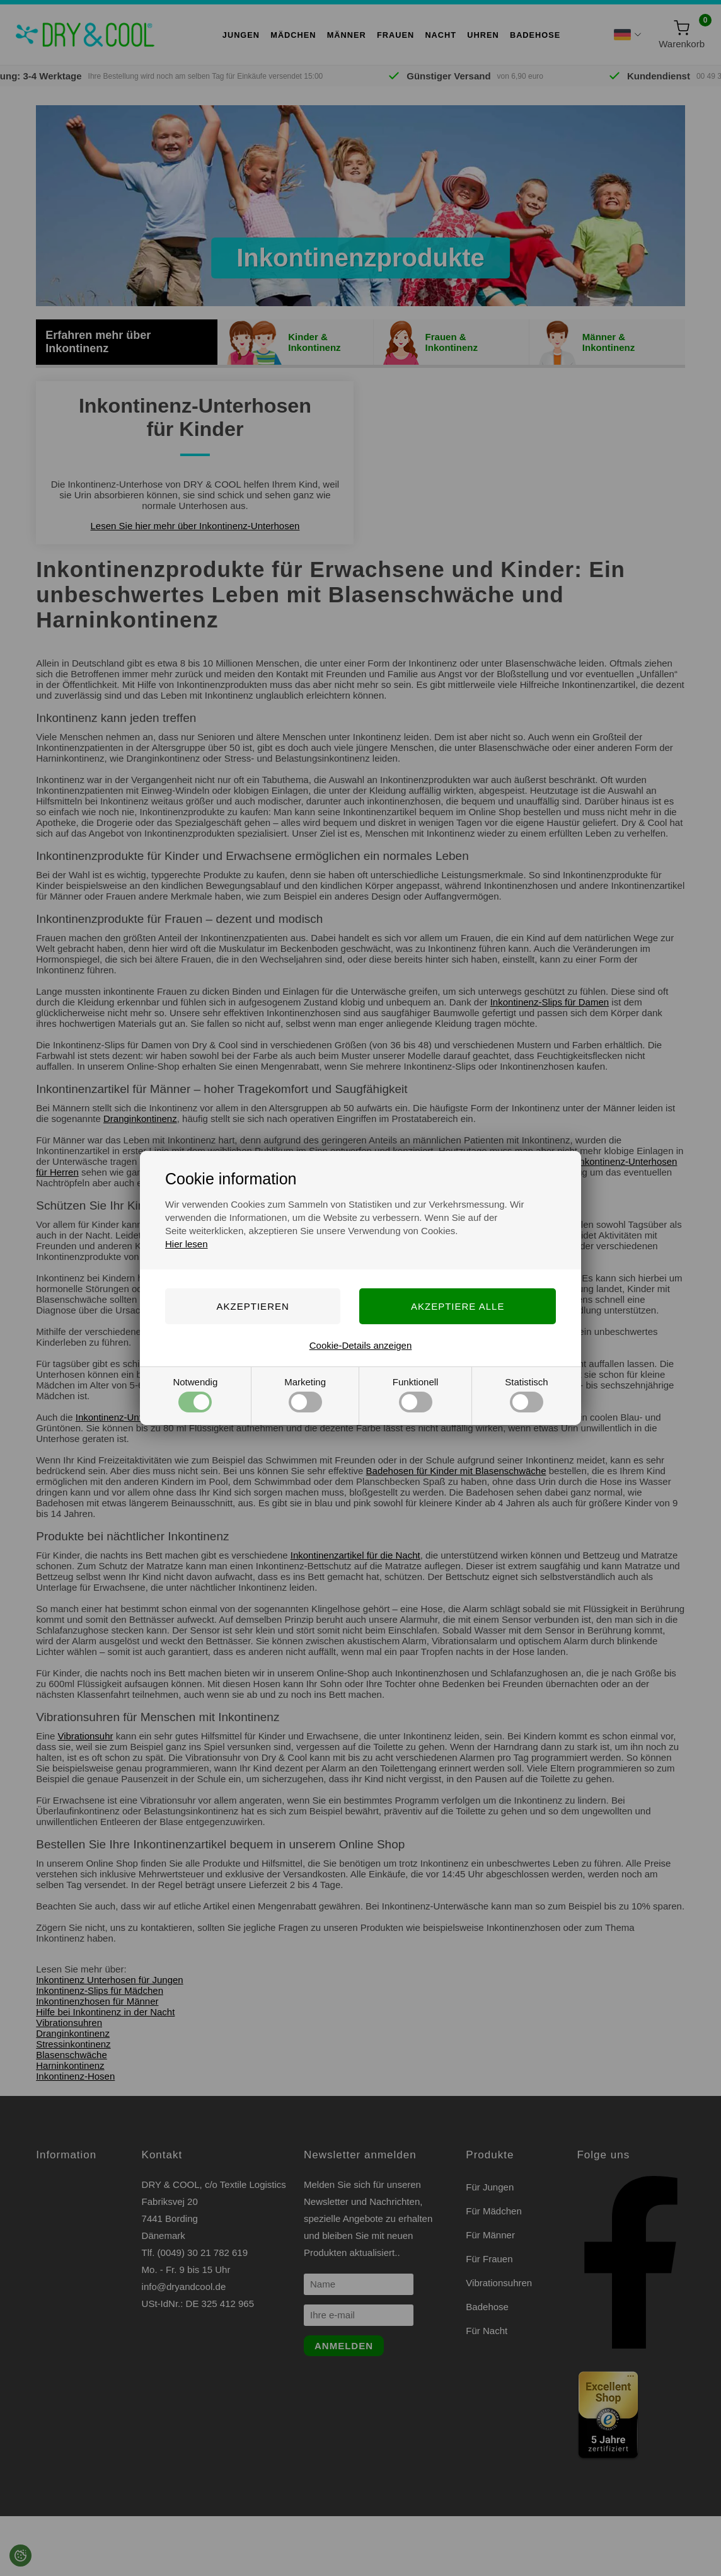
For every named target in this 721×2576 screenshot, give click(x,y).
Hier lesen (186, 1244)
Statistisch (526, 1394)
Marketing (305, 1394)
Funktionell (416, 1394)
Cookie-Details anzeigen (360, 1345)
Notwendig (195, 1394)
